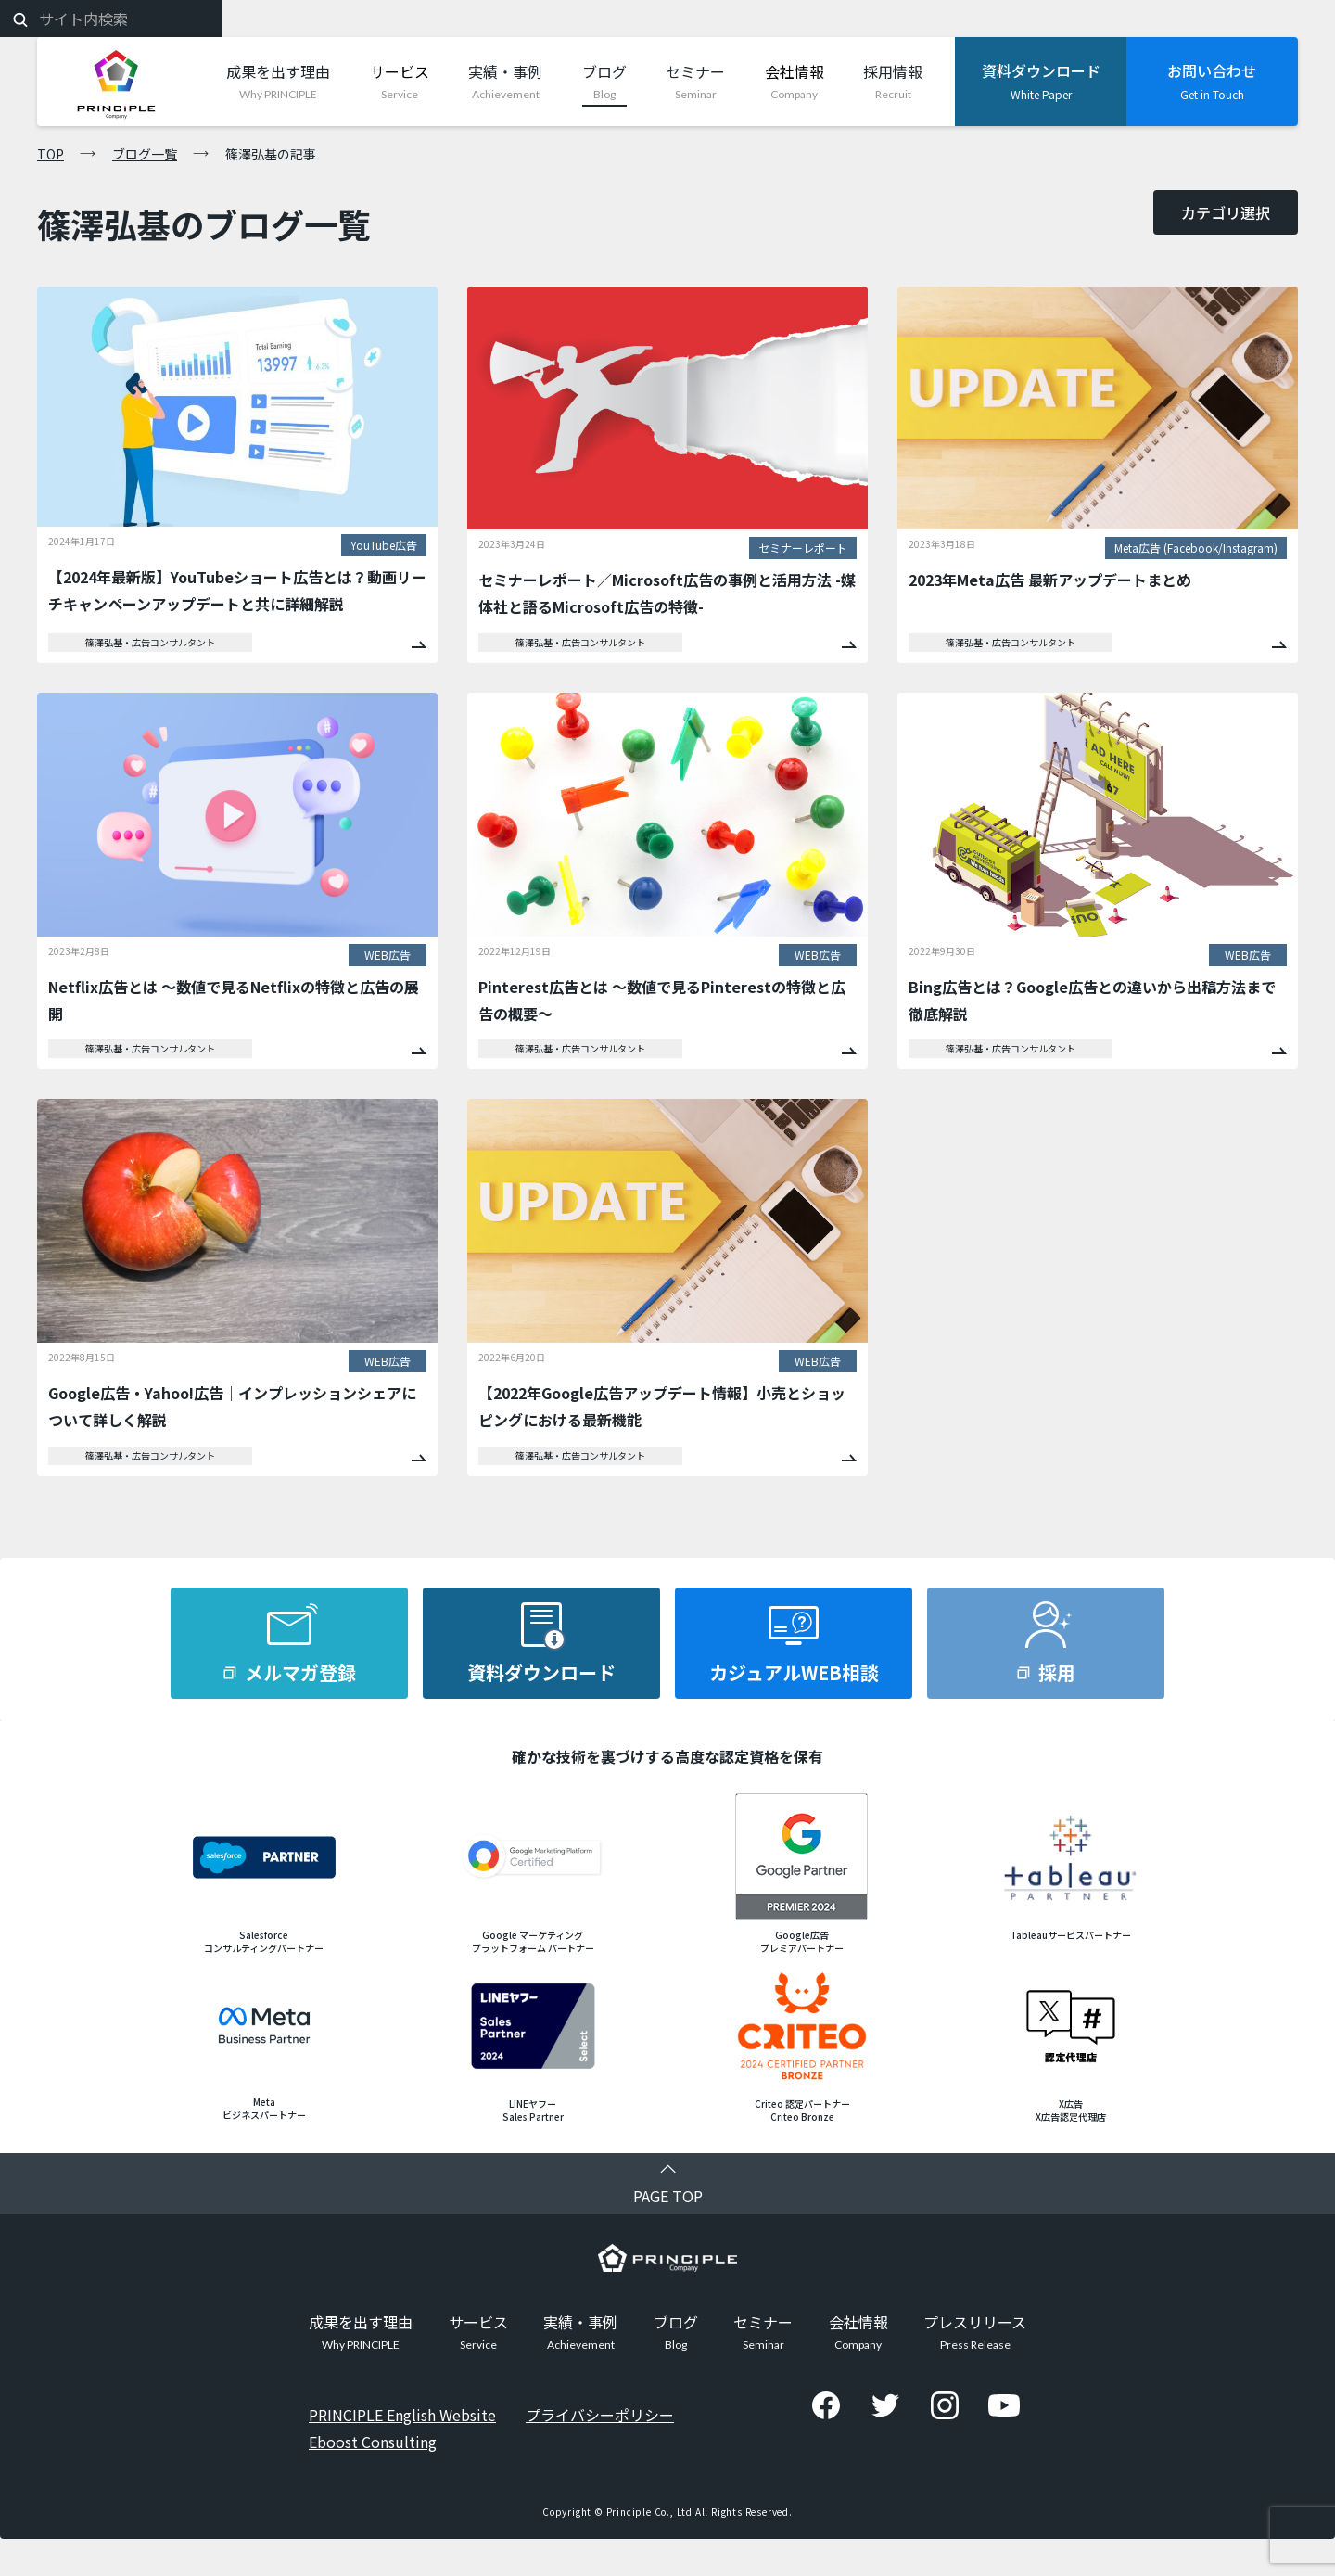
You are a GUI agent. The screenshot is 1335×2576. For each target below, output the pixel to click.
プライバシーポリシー (600, 2415)
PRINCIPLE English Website (402, 2415)
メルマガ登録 (300, 1672)
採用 (1056, 1672)
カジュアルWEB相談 (794, 1672)
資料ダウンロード (541, 1672)
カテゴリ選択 (1225, 212)
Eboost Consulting (373, 2441)
